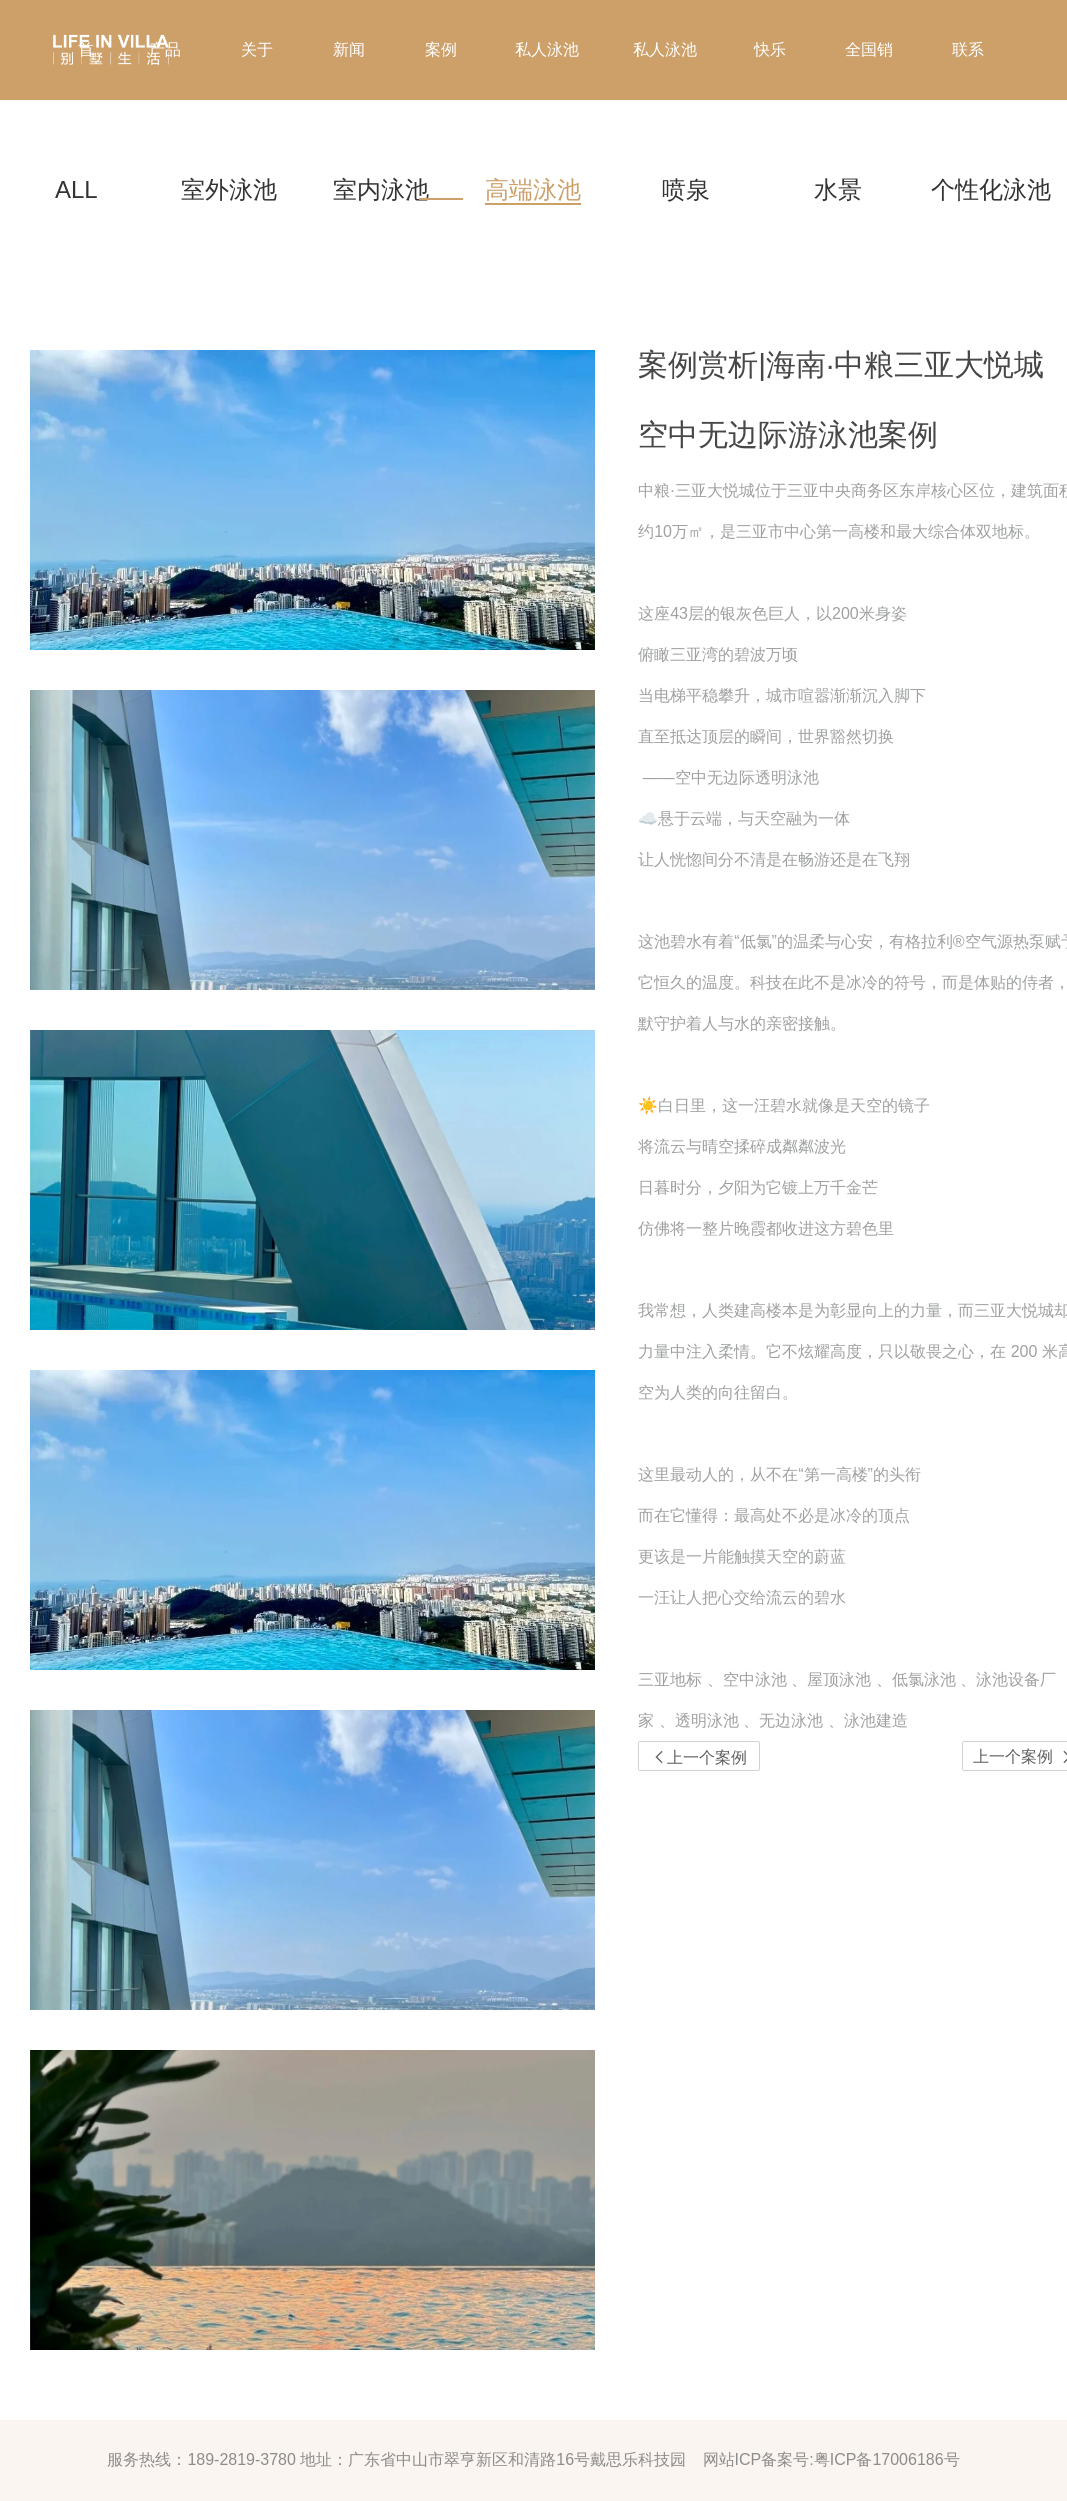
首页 (86, 99)
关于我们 (257, 99)
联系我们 (968, 99)
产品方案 (165, 99)
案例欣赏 (441, 99)
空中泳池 (755, 1679)
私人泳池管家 (547, 99)
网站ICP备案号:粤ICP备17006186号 (831, 2459)
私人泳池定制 (665, 99)
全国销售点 (869, 99)
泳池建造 (876, 1720)
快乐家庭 (770, 99)
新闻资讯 (349, 99)
